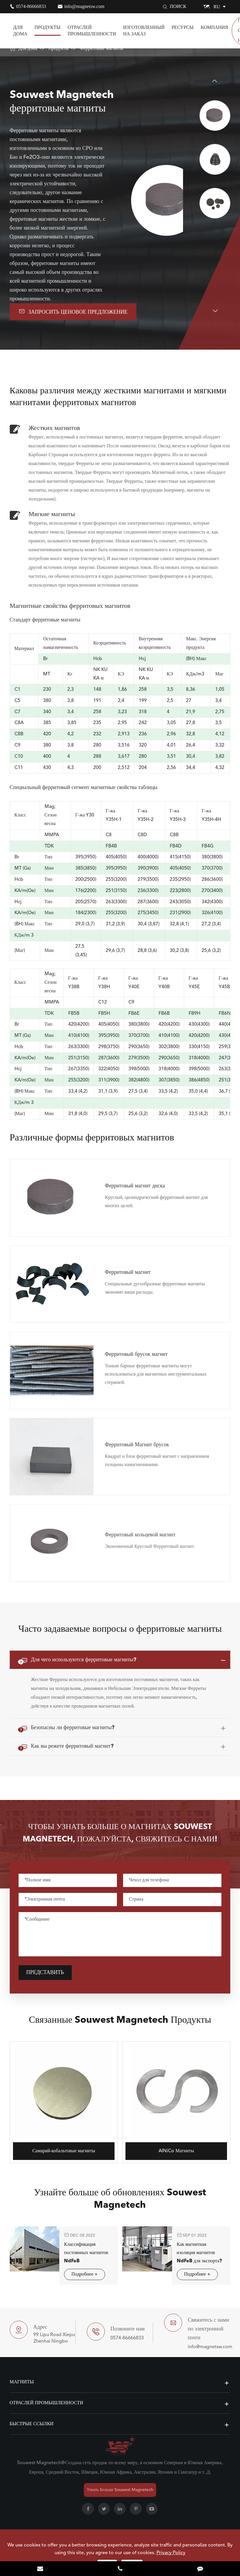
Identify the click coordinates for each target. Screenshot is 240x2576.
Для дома (20, 31)
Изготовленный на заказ (143, 31)
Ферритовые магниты (101, 48)
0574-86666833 (31, 6)
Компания (214, 27)
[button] (215, 81)
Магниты (22, 2382)
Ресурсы (182, 27)
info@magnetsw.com (84, 6)
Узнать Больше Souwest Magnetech (120, 2490)
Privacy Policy (170, 2553)
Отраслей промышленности (92, 31)
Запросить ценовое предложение (73, 311)
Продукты (48, 27)
